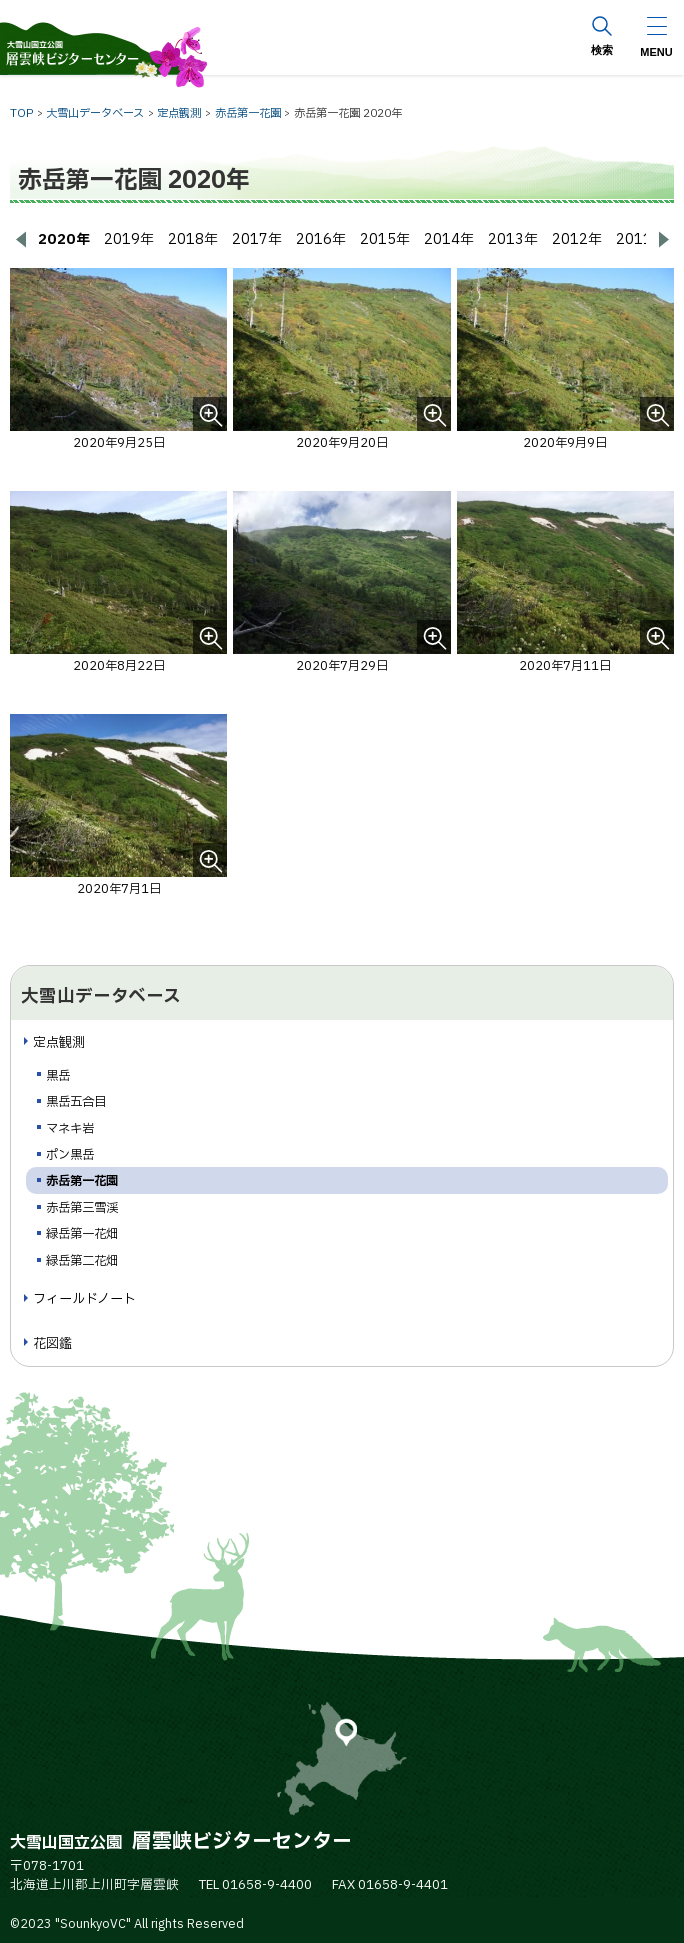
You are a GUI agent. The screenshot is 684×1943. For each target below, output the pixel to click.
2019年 (129, 239)
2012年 (577, 239)
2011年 (641, 239)
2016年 (321, 239)
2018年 (193, 239)
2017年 (257, 239)
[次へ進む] (663, 239)
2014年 (449, 239)
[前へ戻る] (20, 239)
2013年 (513, 239)
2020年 (64, 239)
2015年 (385, 239)
